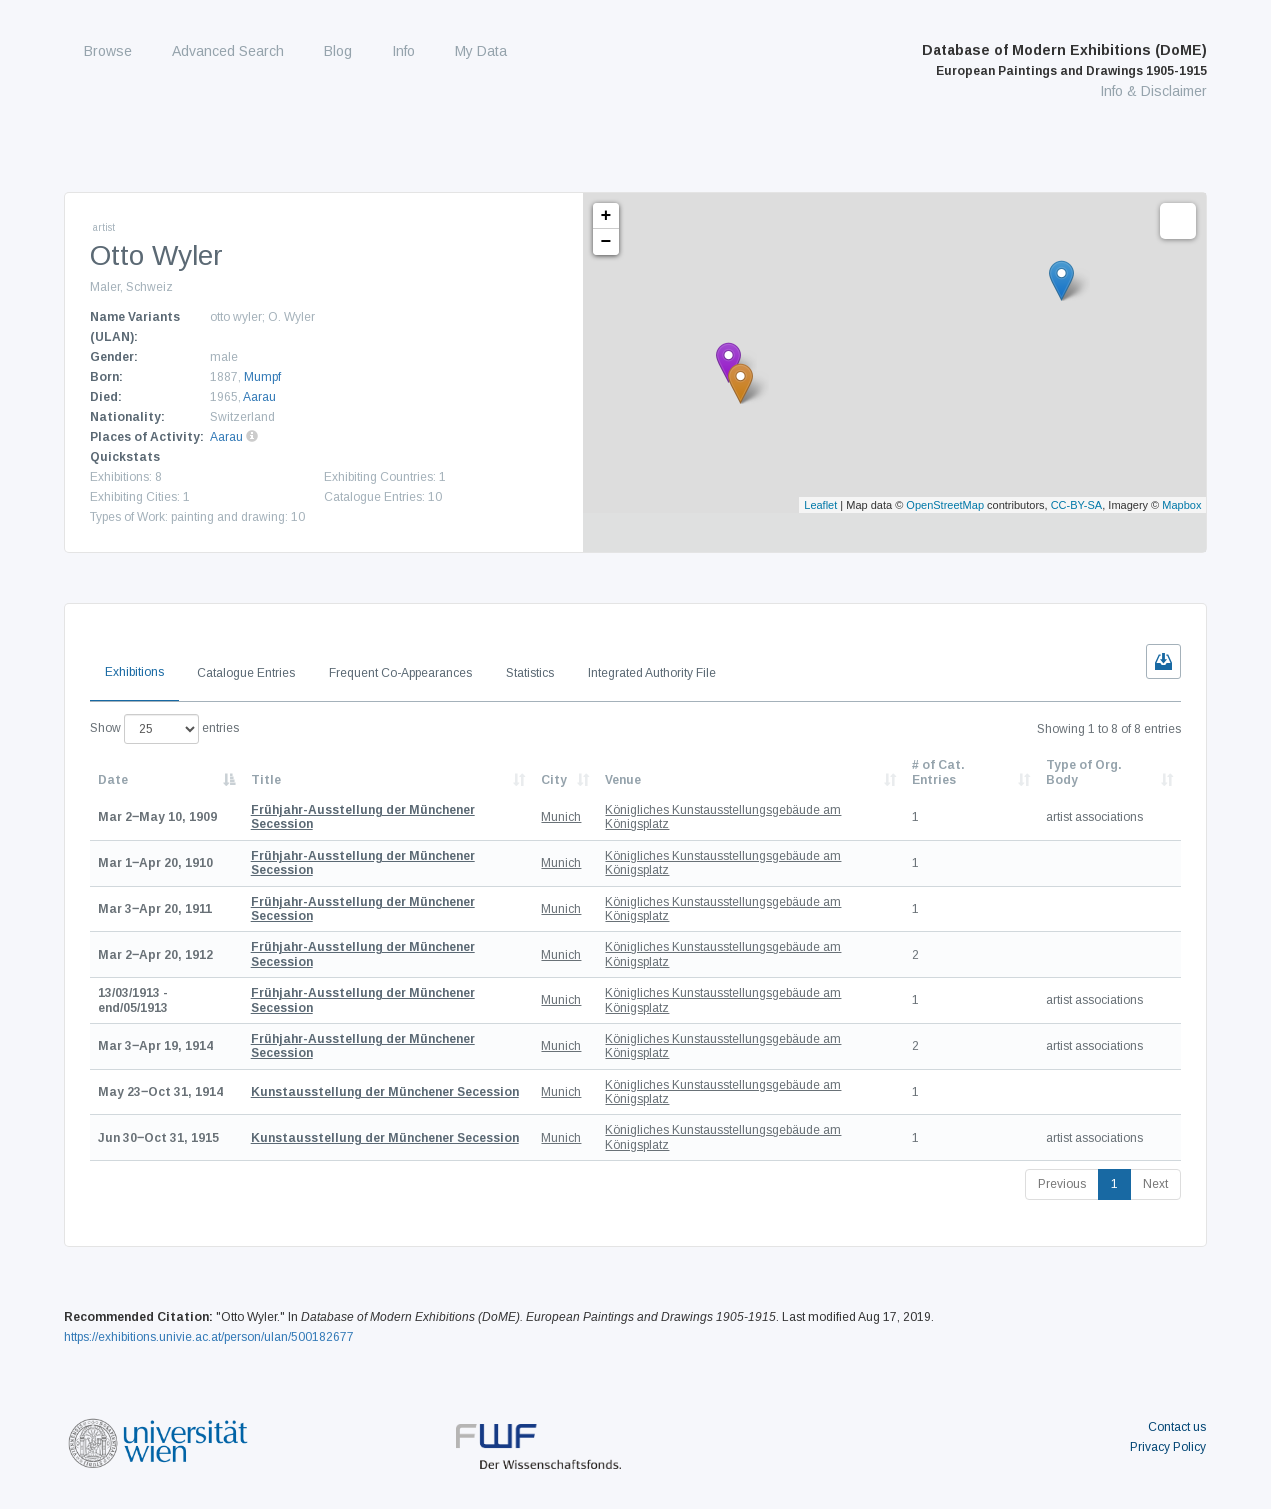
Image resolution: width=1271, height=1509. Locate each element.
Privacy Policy (1168, 1447)
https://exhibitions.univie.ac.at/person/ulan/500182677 (209, 1337)
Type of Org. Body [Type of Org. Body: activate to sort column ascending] (1084, 772)
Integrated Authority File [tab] (652, 673)
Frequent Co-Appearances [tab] (400, 673)
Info (403, 51)
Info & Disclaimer (1153, 91)
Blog (338, 51)
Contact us (1177, 1427)
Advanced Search (228, 51)
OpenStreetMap (945, 505)
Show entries (164, 729)
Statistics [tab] (530, 673)
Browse (108, 51)
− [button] (606, 242)
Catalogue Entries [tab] (246, 673)
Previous (1062, 1184)
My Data (481, 51)
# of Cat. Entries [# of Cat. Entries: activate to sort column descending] (938, 772)
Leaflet (820, 505)
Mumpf (262, 377)
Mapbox (1181, 505)
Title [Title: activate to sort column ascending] (266, 780)
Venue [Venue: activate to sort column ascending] (623, 780)
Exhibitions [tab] (134, 672)
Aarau (259, 397)
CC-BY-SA (1077, 505)
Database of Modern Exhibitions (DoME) (1064, 60)
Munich (561, 817)
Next (1155, 1184)
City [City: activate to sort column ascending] (554, 780)
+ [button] (606, 216)
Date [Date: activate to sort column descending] (113, 780)
